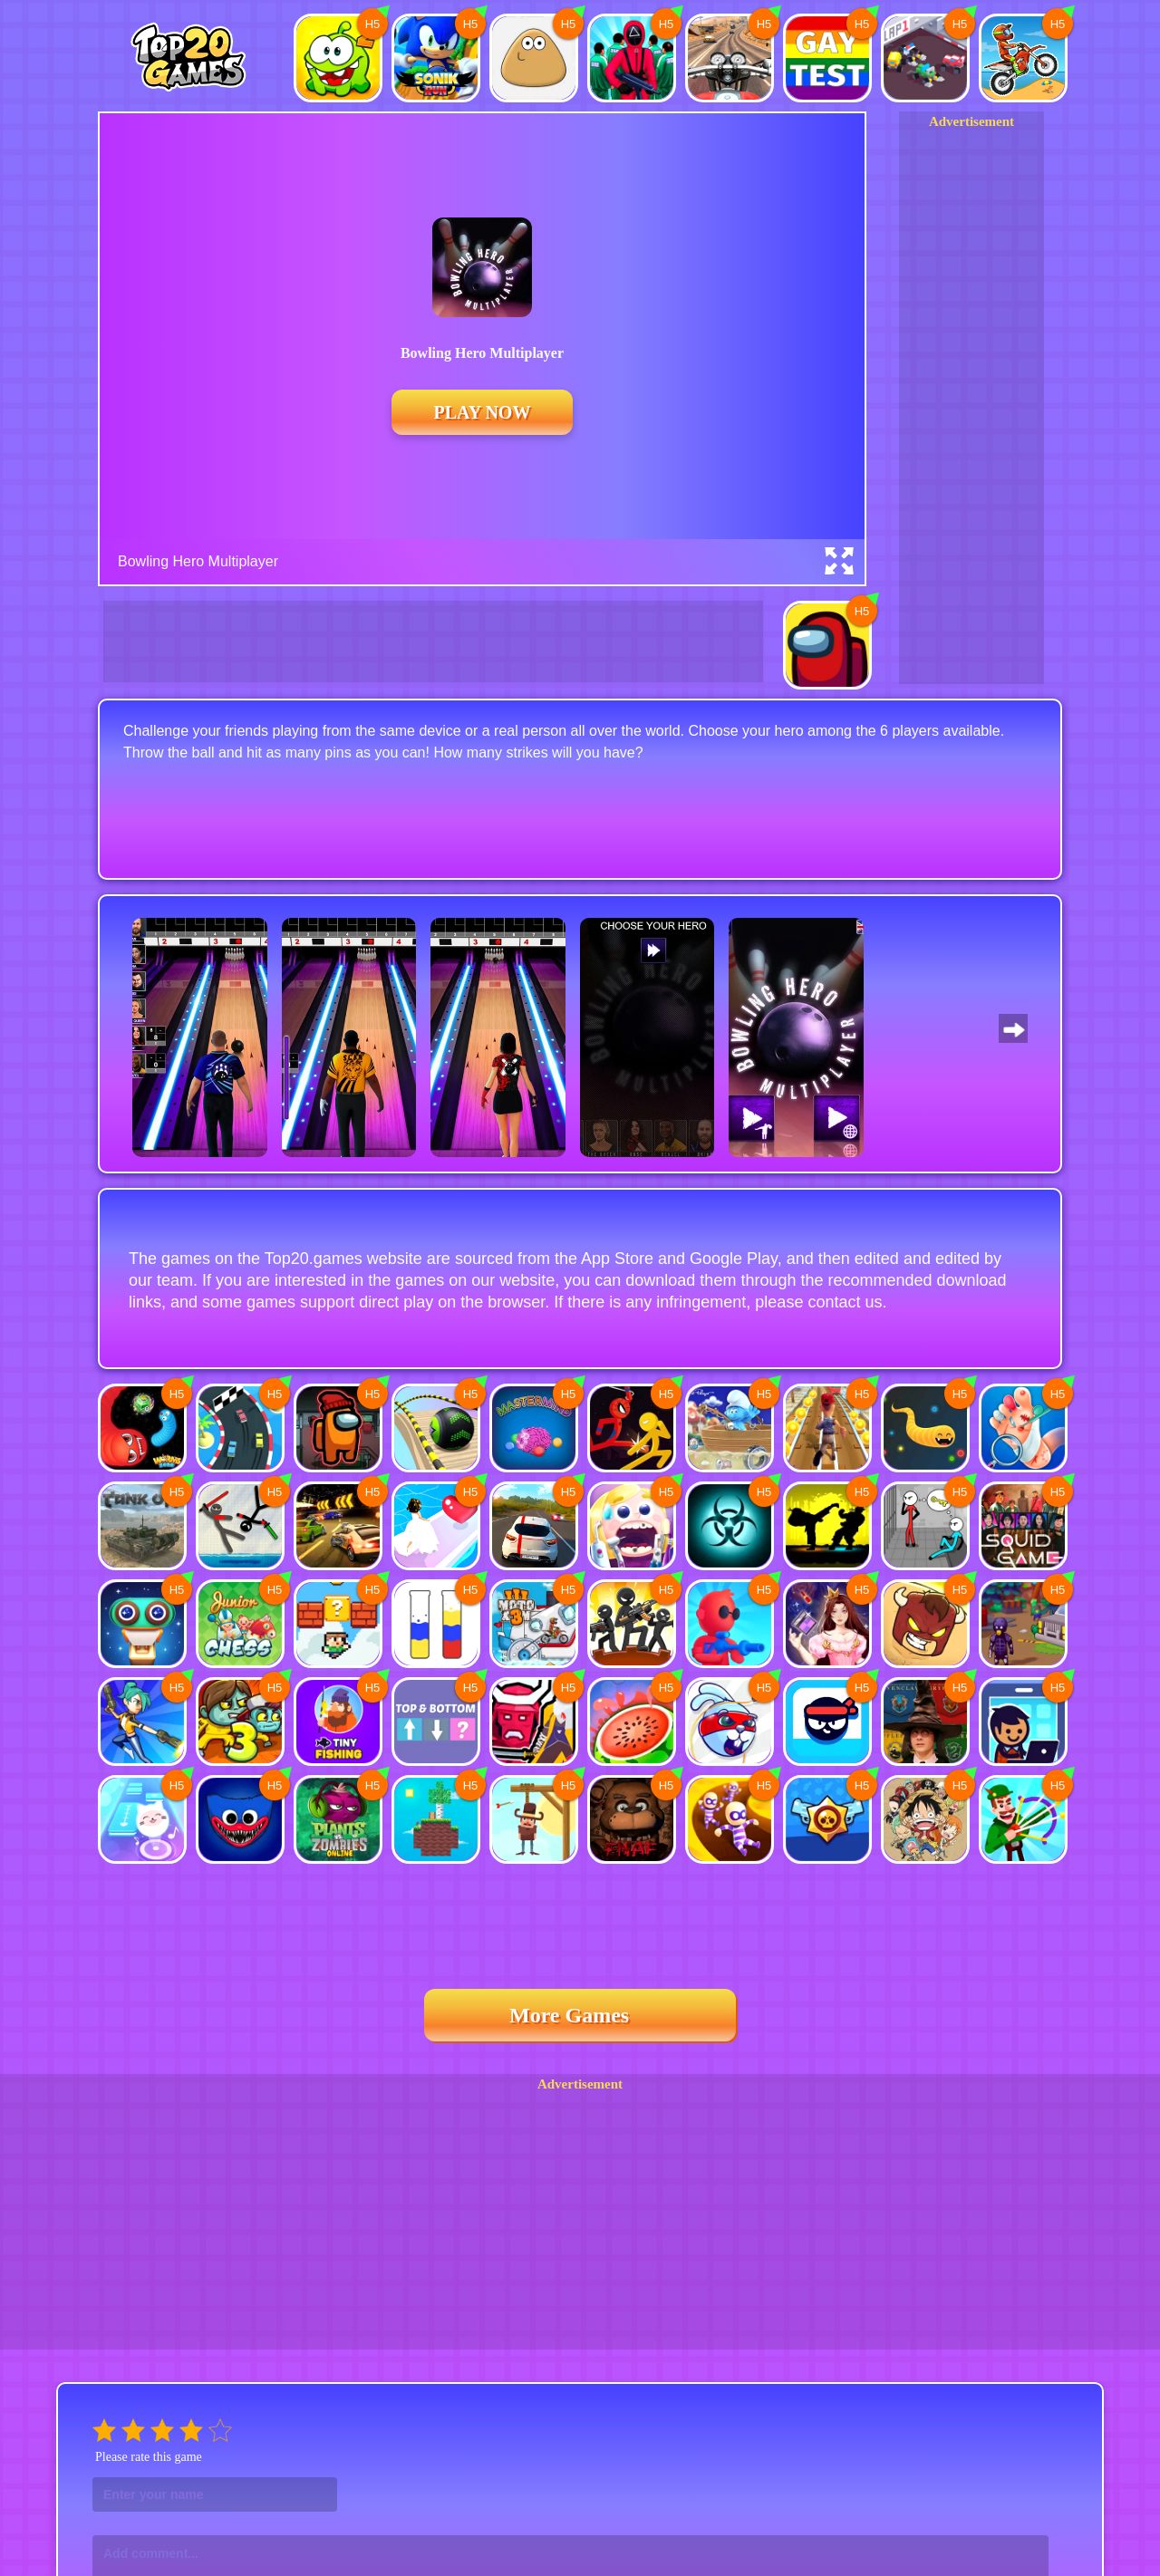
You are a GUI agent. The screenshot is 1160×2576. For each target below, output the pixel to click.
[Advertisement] (971, 403)
